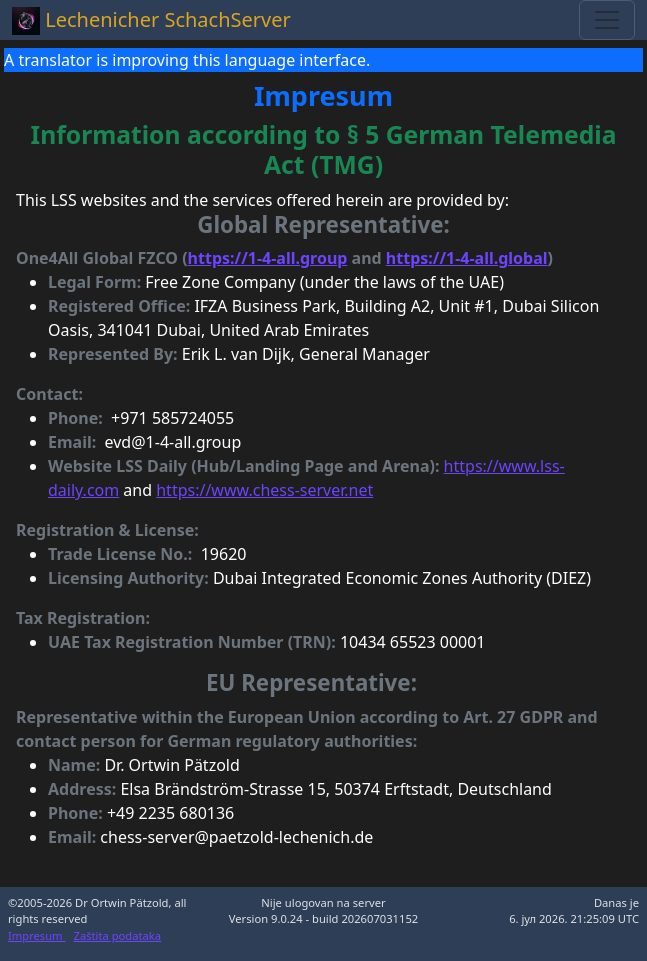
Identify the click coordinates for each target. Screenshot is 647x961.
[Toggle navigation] (607, 20)
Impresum (36, 935)
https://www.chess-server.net (264, 490)
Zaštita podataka (117, 935)
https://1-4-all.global (467, 258)
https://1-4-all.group (268, 258)
